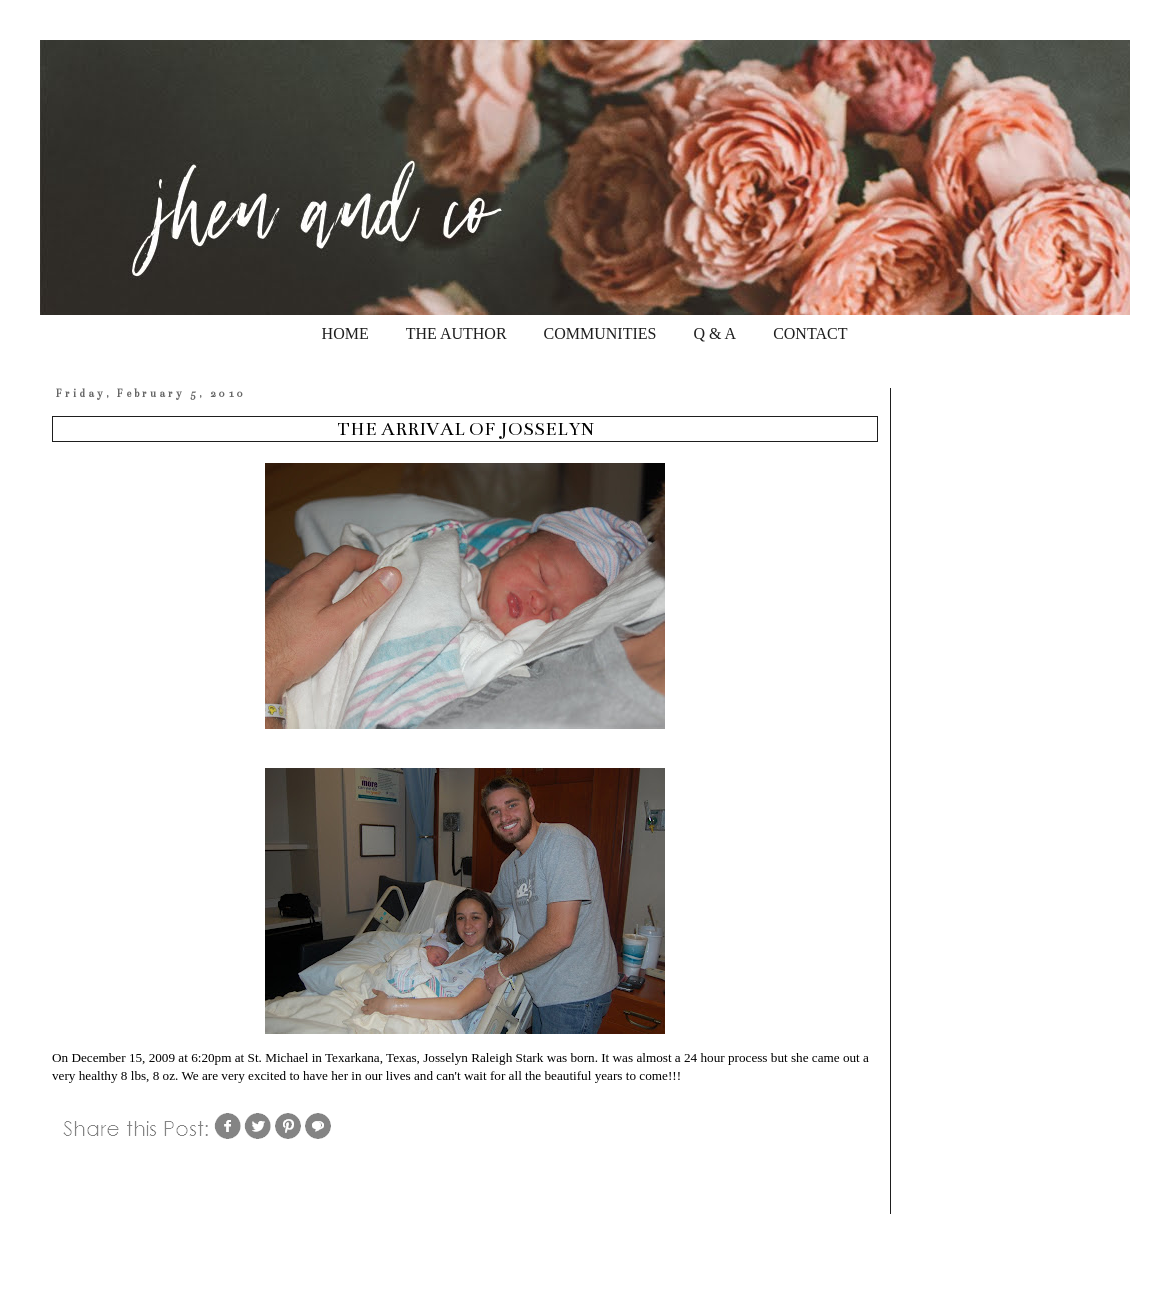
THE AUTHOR (456, 333)
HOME (345, 333)
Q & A (714, 333)
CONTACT (810, 333)
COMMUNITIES (600, 333)
